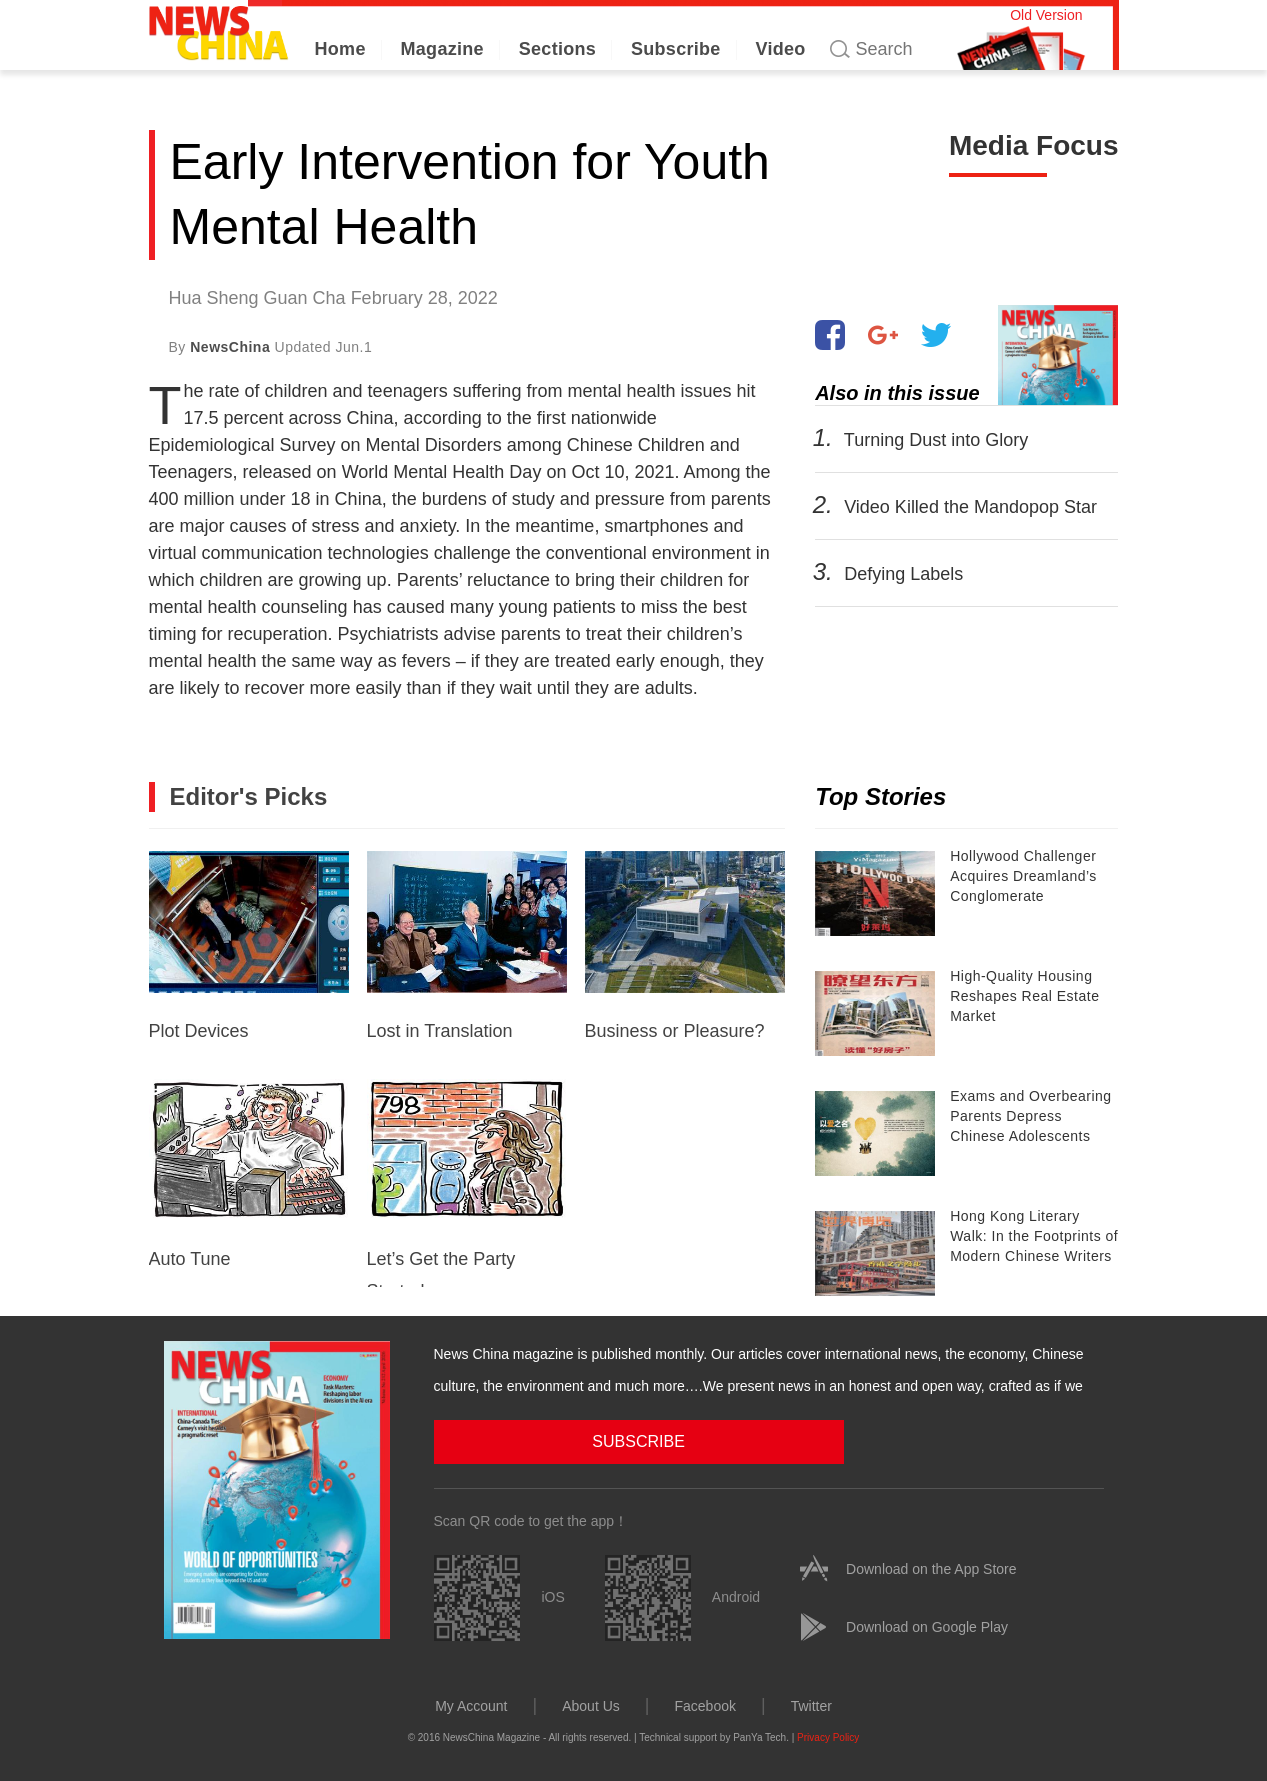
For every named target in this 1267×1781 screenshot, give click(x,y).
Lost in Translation (467, 946)
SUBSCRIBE (534, 1439)
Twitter (811, 1704)
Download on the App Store (931, 1567)
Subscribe (676, 49)
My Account (471, 1704)
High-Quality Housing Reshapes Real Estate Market (1024, 996)
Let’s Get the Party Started (467, 1183)
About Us (591, 1704)
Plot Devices (249, 946)
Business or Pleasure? (685, 946)
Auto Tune (249, 1174)
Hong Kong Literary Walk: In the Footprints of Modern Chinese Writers (1034, 1236)
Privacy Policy (828, 1735)
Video (780, 49)
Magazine (442, 49)
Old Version (1046, 15)
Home (340, 49)
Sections (557, 49)
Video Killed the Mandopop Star (970, 507)
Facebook (704, 1704)
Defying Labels (903, 574)
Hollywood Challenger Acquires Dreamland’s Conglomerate (1023, 876)
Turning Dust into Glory (936, 440)
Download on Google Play (927, 1625)
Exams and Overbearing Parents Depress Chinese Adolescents (1030, 1116)
